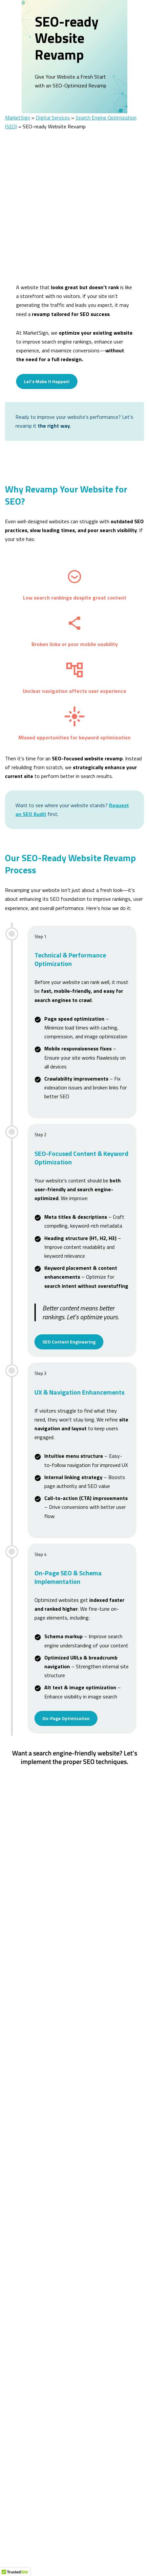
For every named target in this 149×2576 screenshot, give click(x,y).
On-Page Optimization (66, 1701)
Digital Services (53, 101)
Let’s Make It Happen (75, 1766)
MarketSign (17, 101)
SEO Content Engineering (69, 1325)
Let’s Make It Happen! (47, 364)
